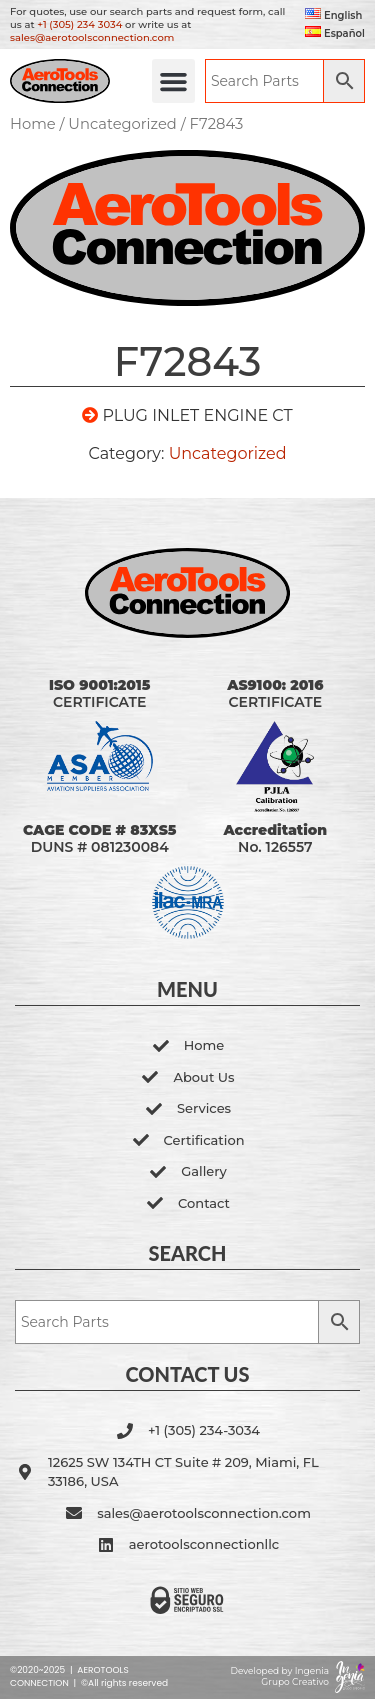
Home (33, 124)
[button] (174, 81)
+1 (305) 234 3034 (79, 24)
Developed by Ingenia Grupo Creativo (280, 1676)
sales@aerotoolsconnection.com (92, 37)
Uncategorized (122, 124)
